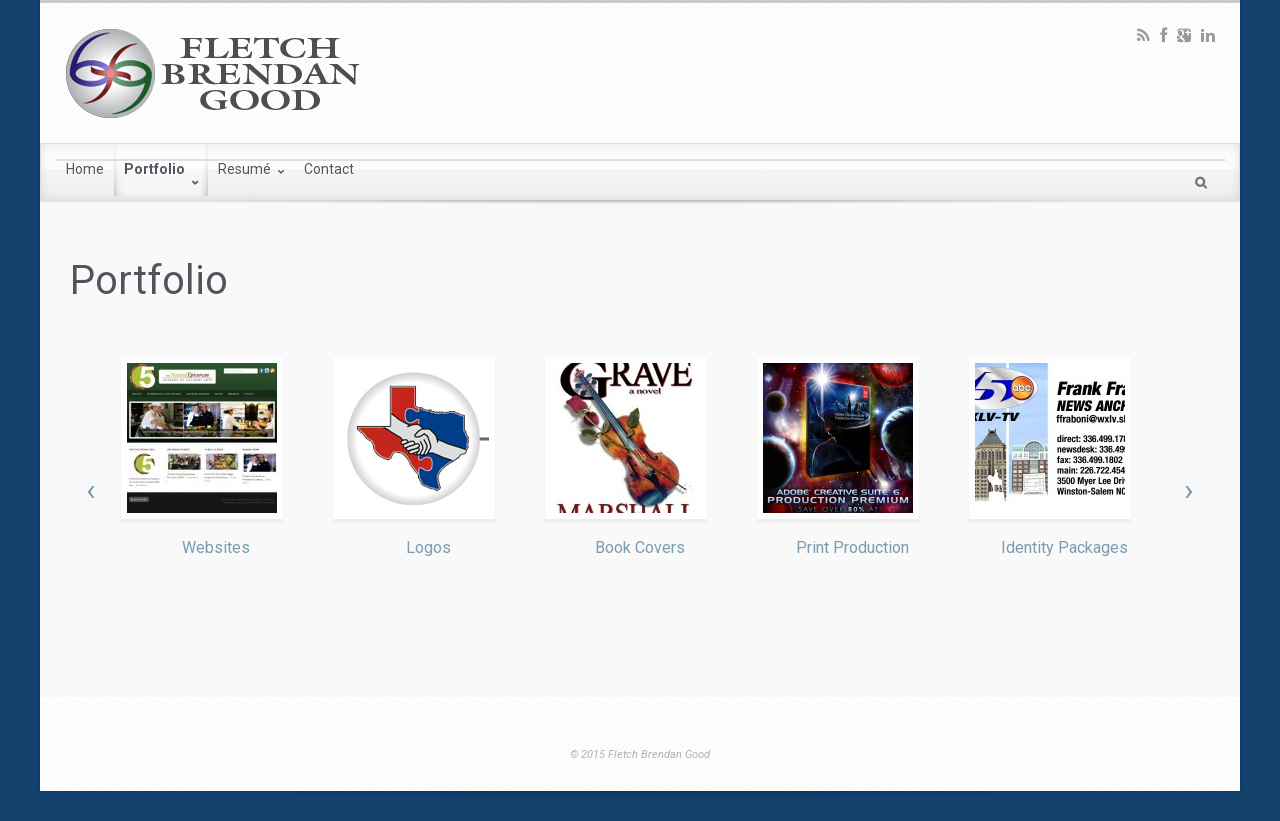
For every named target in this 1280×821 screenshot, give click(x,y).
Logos (428, 547)
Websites (216, 547)
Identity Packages (1064, 547)
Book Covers (640, 547)
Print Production (852, 547)
